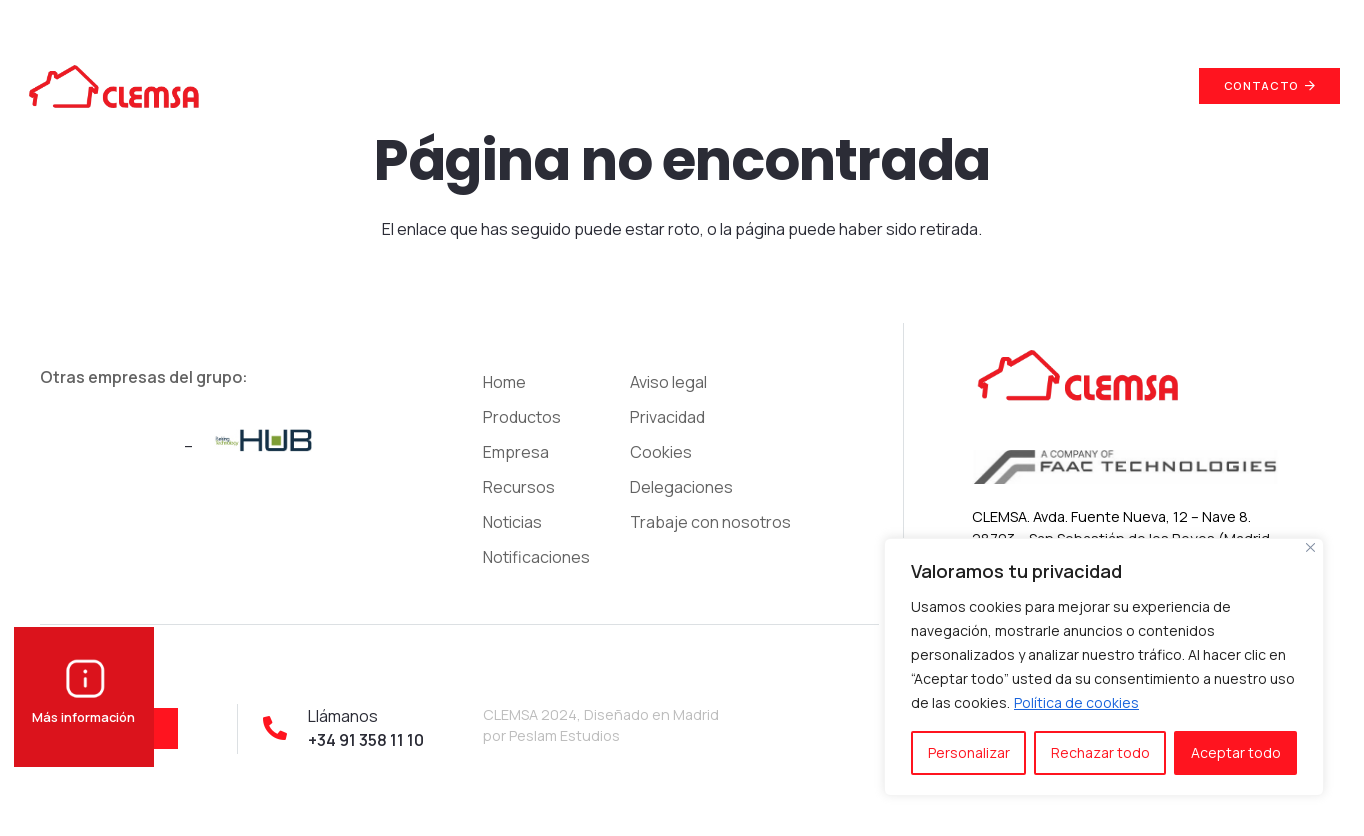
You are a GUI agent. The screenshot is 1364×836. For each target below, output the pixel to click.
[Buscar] (1157, 86)
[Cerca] (1310, 547)
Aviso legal (668, 382)
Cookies (661, 452)
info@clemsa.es (1123, 19)
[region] (1104, 667)
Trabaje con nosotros (710, 522)
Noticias (512, 522)
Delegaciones (681, 487)
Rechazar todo (1100, 752)
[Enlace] (113, 86)
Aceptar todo (1236, 752)
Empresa (516, 452)
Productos (522, 417)
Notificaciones (536, 557)
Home (504, 382)
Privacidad (667, 417)
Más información (83, 707)
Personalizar (969, 752)
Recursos (519, 487)
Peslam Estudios (564, 735)
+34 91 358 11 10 (1287, 19)
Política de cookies (1076, 702)
